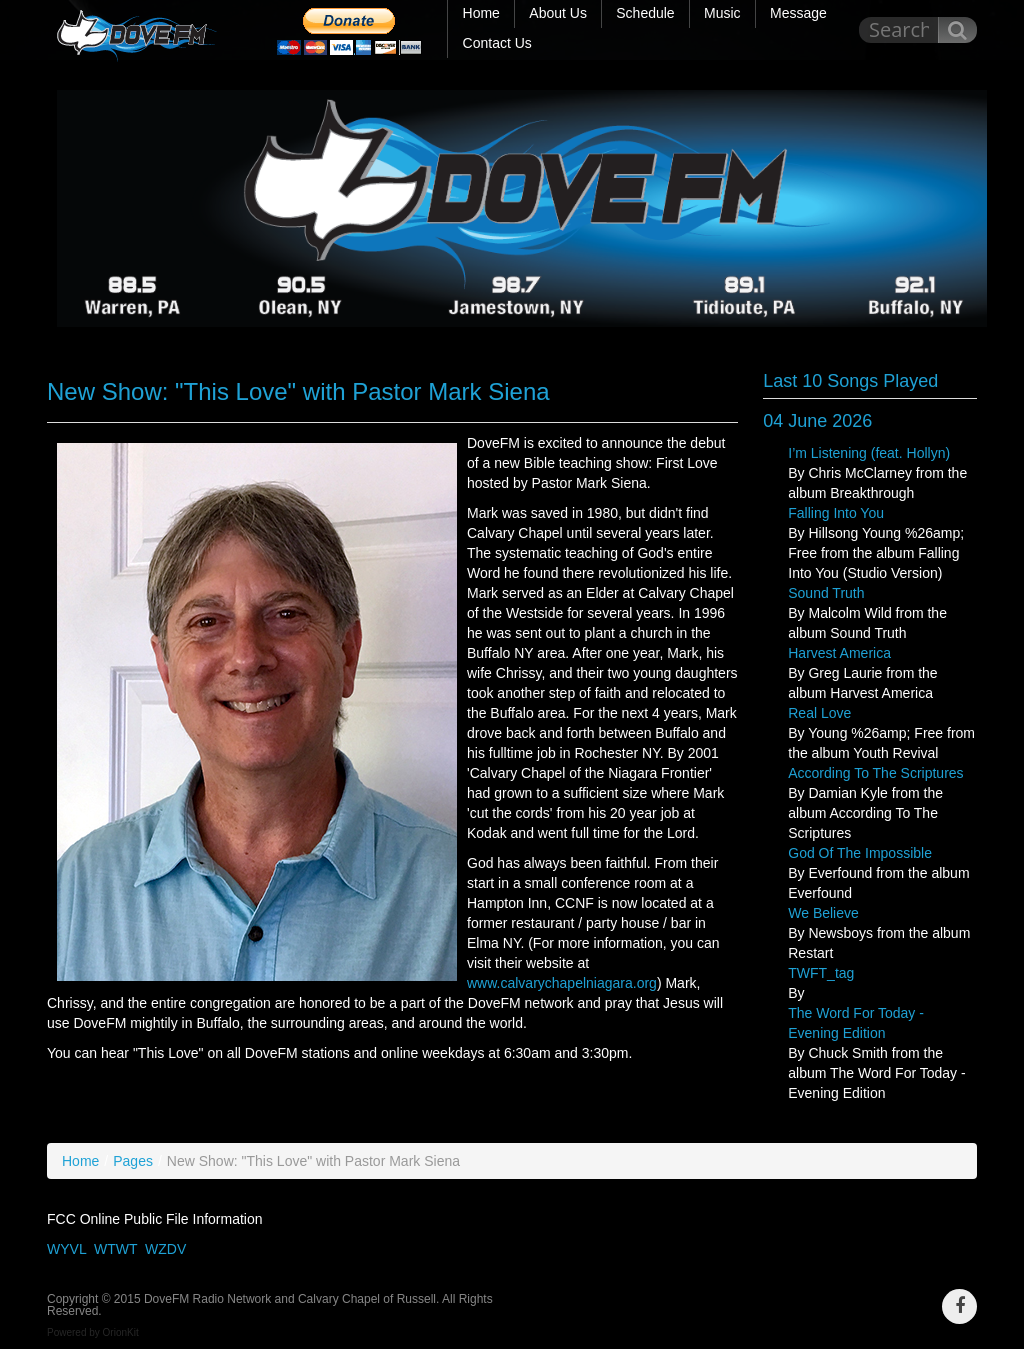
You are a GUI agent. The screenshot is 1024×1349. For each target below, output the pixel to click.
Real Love (819, 713)
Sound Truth (826, 593)
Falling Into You (836, 513)
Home (80, 1161)
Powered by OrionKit (93, 1332)
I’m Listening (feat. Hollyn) (869, 453)
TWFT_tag (821, 973)
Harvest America (839, 653)
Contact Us (497, 43)
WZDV (165, 1249)
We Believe (823, 913)
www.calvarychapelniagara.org (562, 983)
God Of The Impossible (860, 853)
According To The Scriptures (875, 773)
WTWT (115, 1249)
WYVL (66, 1249)
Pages (133, 1161)
